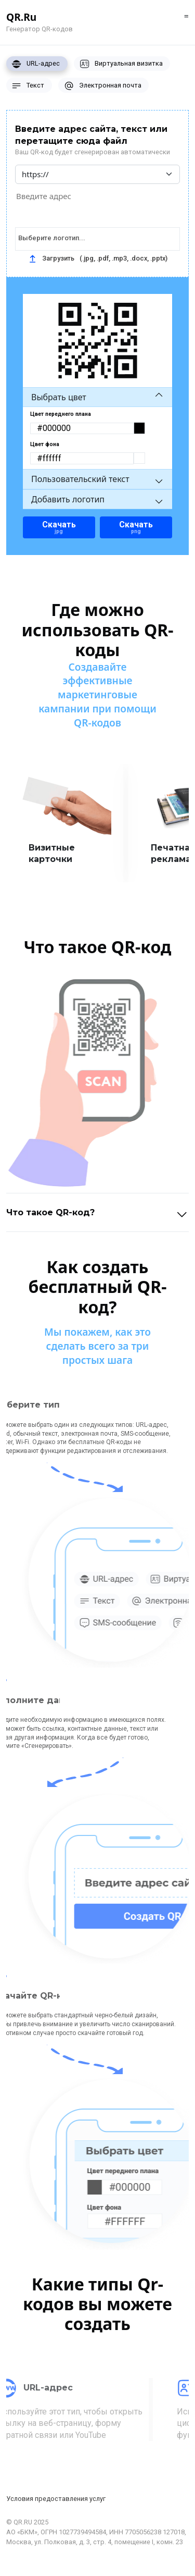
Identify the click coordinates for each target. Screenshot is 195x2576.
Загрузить (98, 258)
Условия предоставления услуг (56, 2499)
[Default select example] (97, 174)
